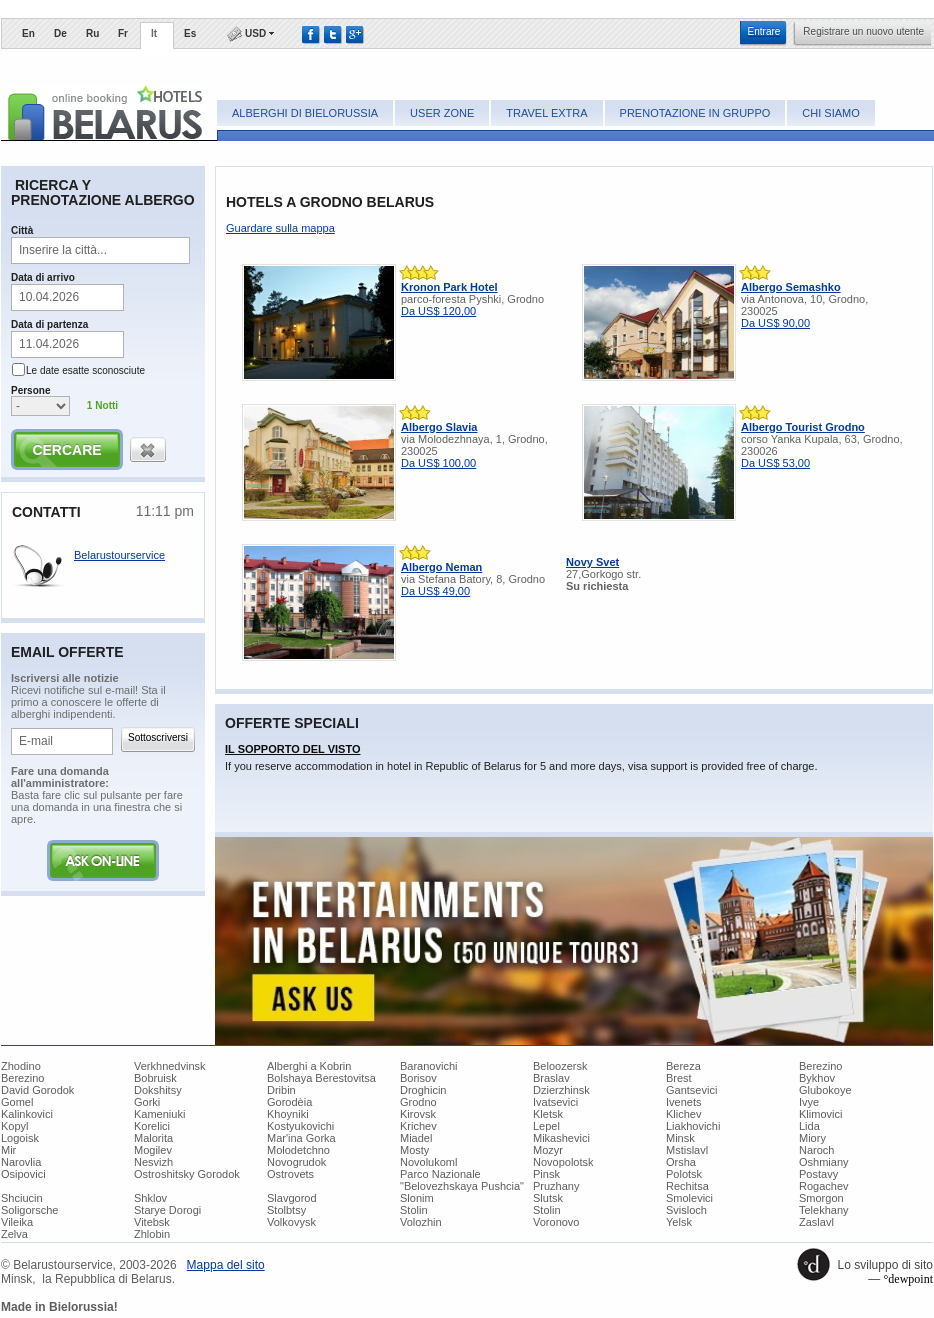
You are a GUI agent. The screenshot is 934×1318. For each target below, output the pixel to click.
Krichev (418, 1126)
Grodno (418, 1102)
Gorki (147, 1102)
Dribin (281, 1090)
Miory (812, 1138)
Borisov (418, 1078)
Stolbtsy (286, 1210)
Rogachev (824, 1186)
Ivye (809, 1102)
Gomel (17, 1102)
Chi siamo (830, 113)
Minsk (680, 1138)
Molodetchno (298, 1150)
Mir (8, 1150)
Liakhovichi (693, 1126)
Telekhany (824, 1210)
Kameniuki (159, 1114)
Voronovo (556, 1222)
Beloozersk (560, 1066)
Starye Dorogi (167, 1210)
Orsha (681, 1162)
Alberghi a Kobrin (309, 1066)
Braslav (551, 1078)
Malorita (153, 1138)
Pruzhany (556, 1186)
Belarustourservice (119, 555)
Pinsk (546, 1174)
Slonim (417, 1198)
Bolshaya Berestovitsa (321, 1078)
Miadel (416, 1138)
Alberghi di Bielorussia (305, 113)
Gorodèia (289, 1102)
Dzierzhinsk (561, 1090)
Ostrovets (290, 1174)
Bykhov (817, 1078)
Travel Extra (546, 113)
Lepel (546, 1126)
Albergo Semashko (791, 287)
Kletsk (548, 1114)
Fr (123, 33)
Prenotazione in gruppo (695, 113)
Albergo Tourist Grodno (803, 427)
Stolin (414, 1210)
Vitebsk (152, 1222)
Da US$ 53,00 (775, 463)
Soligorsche (29, 1210)
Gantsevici (691, 1090)
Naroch (816, 1150)
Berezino (820, 1066)
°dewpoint (908, 1279)
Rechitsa (687, 1186)
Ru (92, 33)
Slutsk (548, 1198)
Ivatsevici (555, 1102)
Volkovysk (291, 1222)
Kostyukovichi (300, 1126)
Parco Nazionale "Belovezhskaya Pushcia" (462, 1180)
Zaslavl (816, 1222)
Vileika (17, 1222)
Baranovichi (428, 1066)
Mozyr (548, 1150)
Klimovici (820, 1114)
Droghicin (423, 1090)
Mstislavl (687, 1150)
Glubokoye (825, 1090)
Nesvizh (153, 1162)
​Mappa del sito (226, 1265)
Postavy (818, 1174)
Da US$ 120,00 (438, 311)
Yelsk (679, 1222)
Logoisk (20, 1138)
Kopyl (15, 1126)
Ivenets (683, 1102)
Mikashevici (561, 1138)
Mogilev (153, 1150)
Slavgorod (292, 1198)
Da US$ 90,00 (775, 323)
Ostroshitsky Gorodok (187, 1174)
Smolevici (689, 1198)
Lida (809, 1126)
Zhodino (21, 1066)
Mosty (414, 1150)
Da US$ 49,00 (435, 591)
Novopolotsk (563, 1162)
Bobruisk (155, 1078)
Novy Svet (592, 562)
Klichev (683, 1114)
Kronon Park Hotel (449, 287)
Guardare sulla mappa (280, 228)
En (28, 33)
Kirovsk (418, 1114)
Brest (679, 1078)
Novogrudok (296, 1162)
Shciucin (22, 1198)
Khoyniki (288, 1114)
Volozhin (421, 1222)
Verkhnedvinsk (170, 1066)
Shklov (150, 1198)
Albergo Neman (441, 567)
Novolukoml (428, 1162)
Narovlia (21, 1162)
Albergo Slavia (439, 427)
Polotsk (684, 1174)
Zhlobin (152, 1234)
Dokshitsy (158, 1090)
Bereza (683, 1066)
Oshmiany (824, 1162)
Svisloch (686, 1210)
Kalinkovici (27, 1114)
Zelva (14, 1234)
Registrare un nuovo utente (863, 31)
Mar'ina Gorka (301, 1138)
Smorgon (821, 1198)
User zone (442, 113)
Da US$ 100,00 (438, 463)
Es (190, 33)
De (60, 33)
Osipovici (23, 1174)
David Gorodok (37, 1090)
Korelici (152, 1126)
